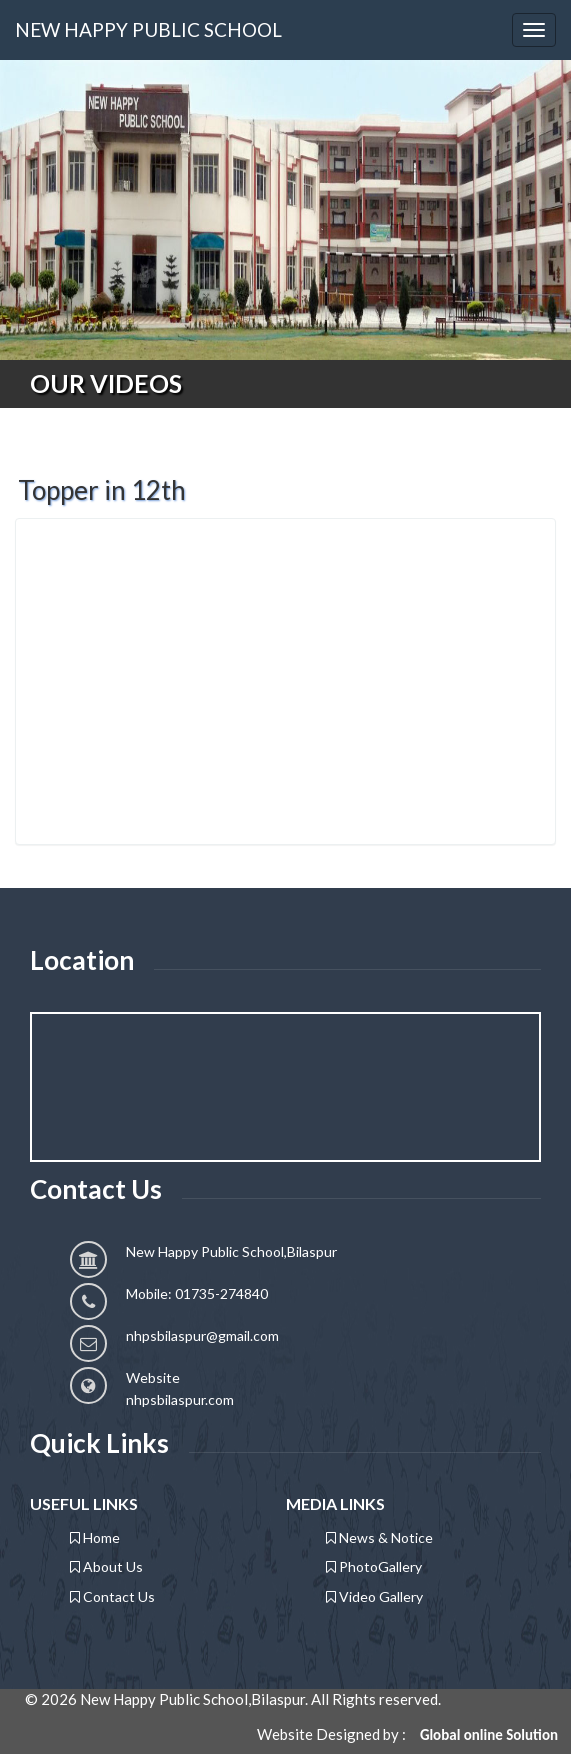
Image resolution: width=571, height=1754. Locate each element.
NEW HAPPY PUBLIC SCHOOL (148, 29)
